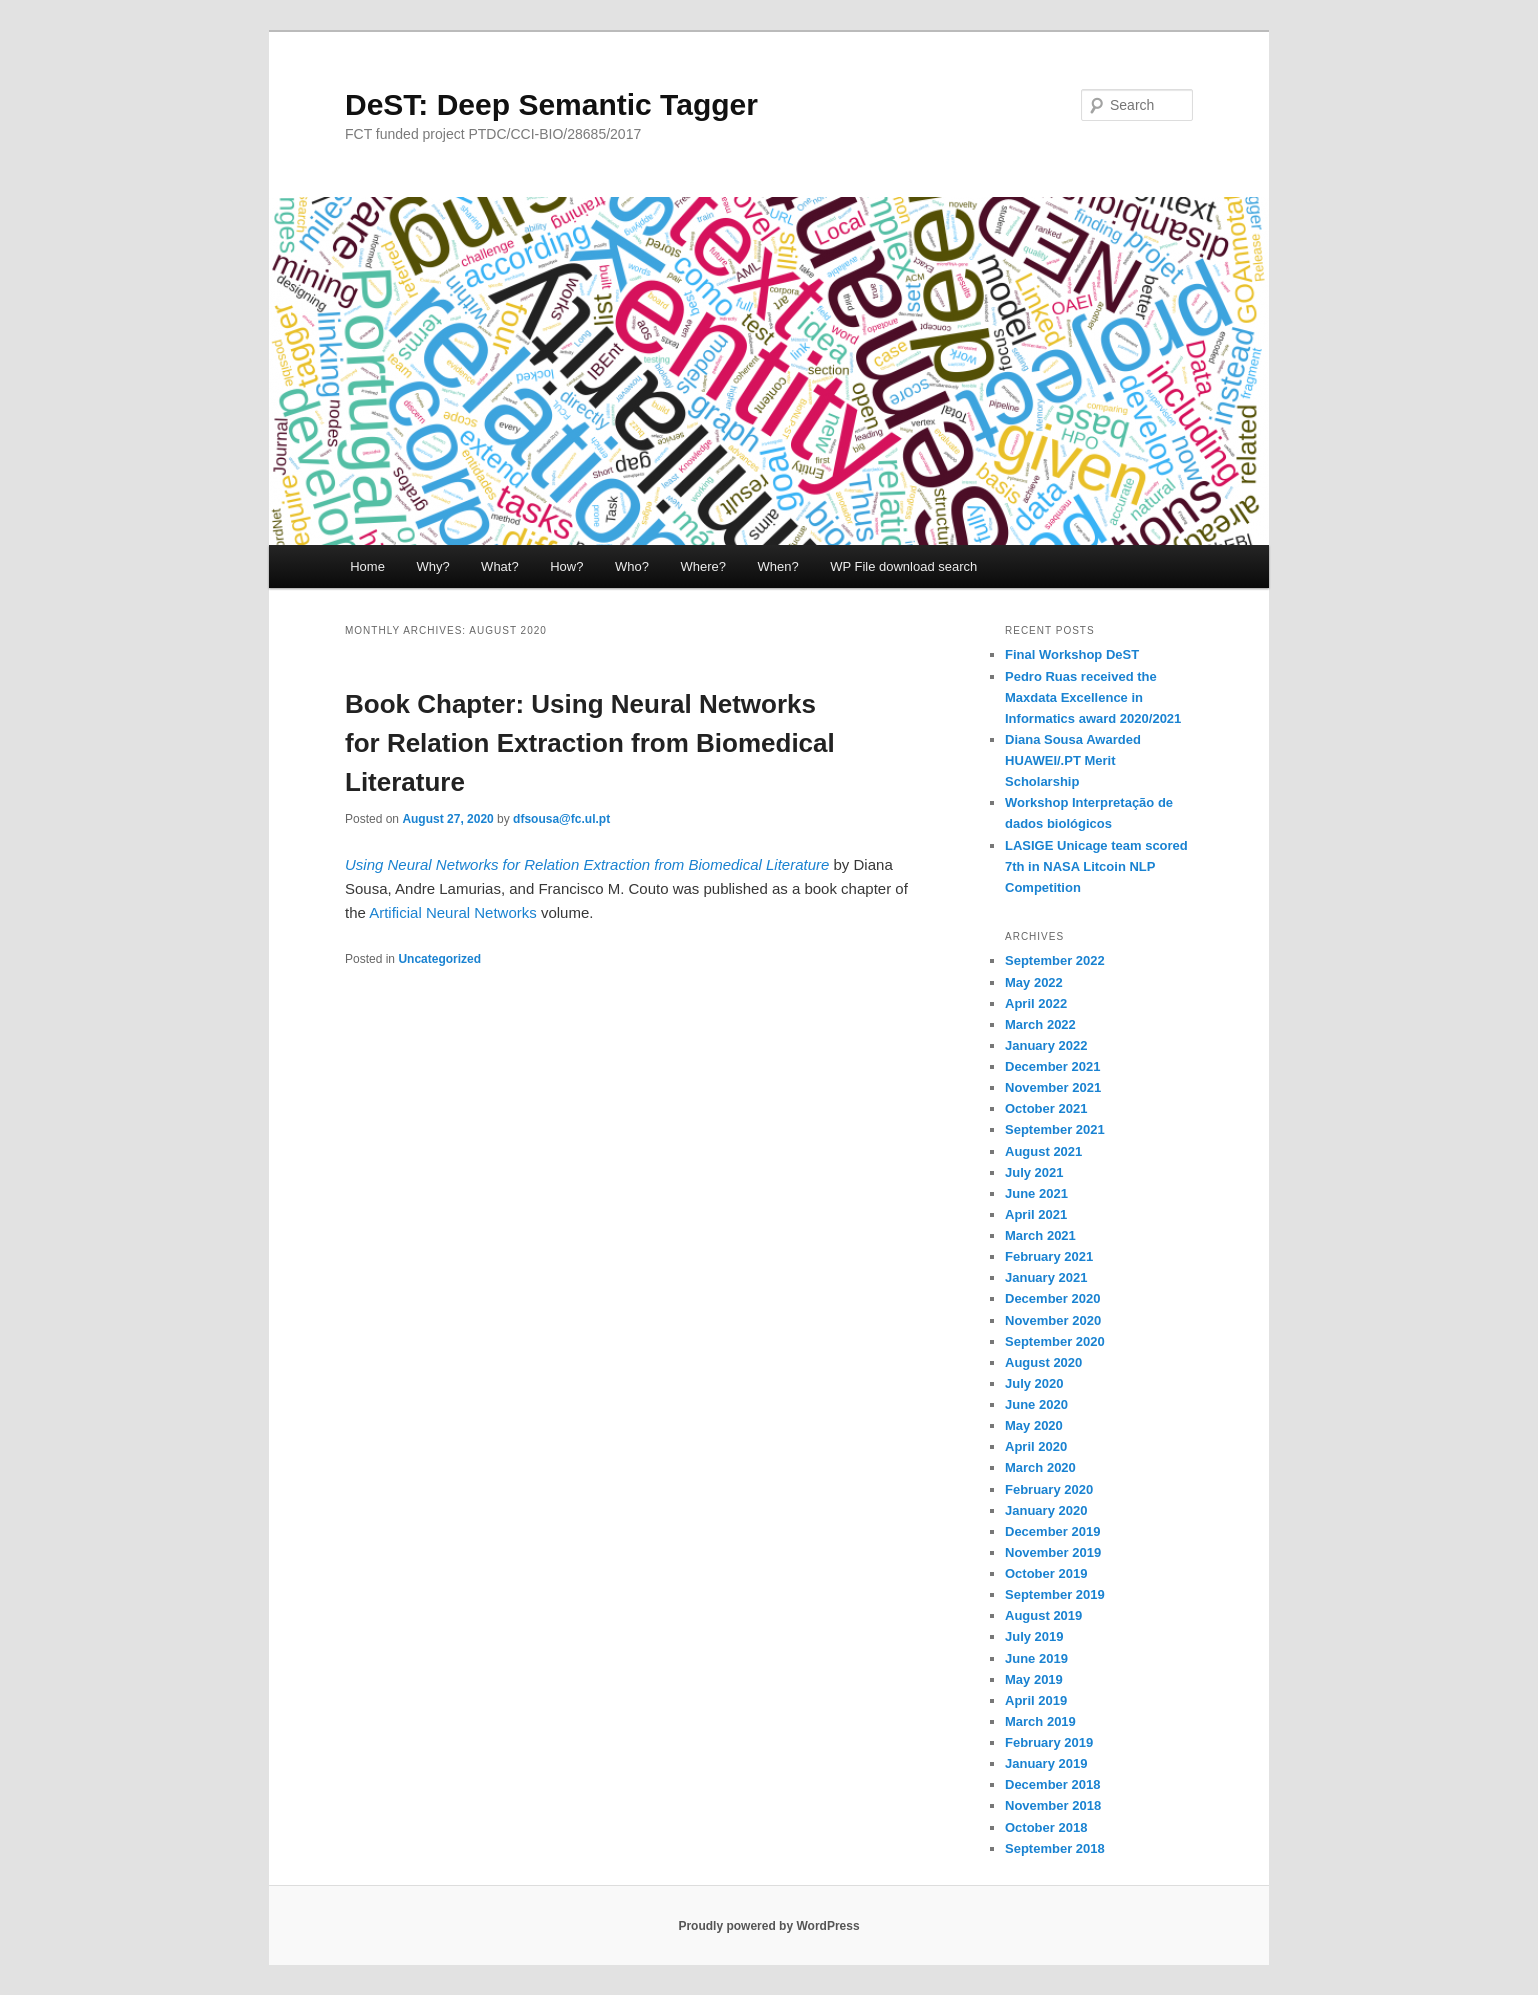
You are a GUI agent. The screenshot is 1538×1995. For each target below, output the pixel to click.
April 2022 (1036, 1003)
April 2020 (1036, 1446)
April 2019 (1036, 1700)
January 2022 (1046, 1045)
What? (500, 566)
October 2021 (1046, 1108)
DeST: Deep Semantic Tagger (551, 104)
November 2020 (1053, 1320)
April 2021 (1036, 1214)
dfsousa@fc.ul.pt (561, 819)
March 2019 (1040, 1721)
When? (777, 566)
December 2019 (1052, 1531)
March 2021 (1040, 1235)
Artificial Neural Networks (453, 912)
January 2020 (1046, 1510)
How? (566, 566)
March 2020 (1040, 1467)
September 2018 (1055, 1848)
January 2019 (1046, 1763)
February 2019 (1049, 1742)
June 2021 (1036, 1193)
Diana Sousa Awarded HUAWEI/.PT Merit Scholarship (1073, 760)
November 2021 (1053, 1087)
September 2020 (1055, 1341)
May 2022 (1034, 982)
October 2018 (1046, 1827)
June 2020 (1036, 1404)
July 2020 (1034, 1383)
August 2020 (1043, 1362)
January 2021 (1046, 1277)
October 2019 (1046, 1573)
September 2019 (1055, 1594)
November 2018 (1053, 1805)
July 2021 (1034, 1172)
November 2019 (1053, 1552)
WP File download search (903, 566)
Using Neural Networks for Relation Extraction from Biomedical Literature (587, 864)
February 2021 (1049, 1256)
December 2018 (1052, 1784)
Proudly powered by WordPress (768, 1926)
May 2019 (1034, 1679)
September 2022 (1055, 960)
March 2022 (1040, 1024)
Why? (432, 566)
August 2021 (1043, 1151)
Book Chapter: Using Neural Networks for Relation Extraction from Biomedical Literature (590, 743)
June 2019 (1036, 1658)
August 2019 (1043, 1615)
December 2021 (1052, 1066)
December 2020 (1052, 1298)
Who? (632, 566)
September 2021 (1055, 1129)
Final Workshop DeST (1072, 654)
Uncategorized (439, 959)
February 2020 (1049, 1489)
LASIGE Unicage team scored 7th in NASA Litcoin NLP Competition (1096, 866)
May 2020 (1034, 1425)
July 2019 (1034, 1636)
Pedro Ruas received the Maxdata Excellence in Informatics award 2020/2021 (1093, 697)
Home (367, 566)
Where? (703, 566)
